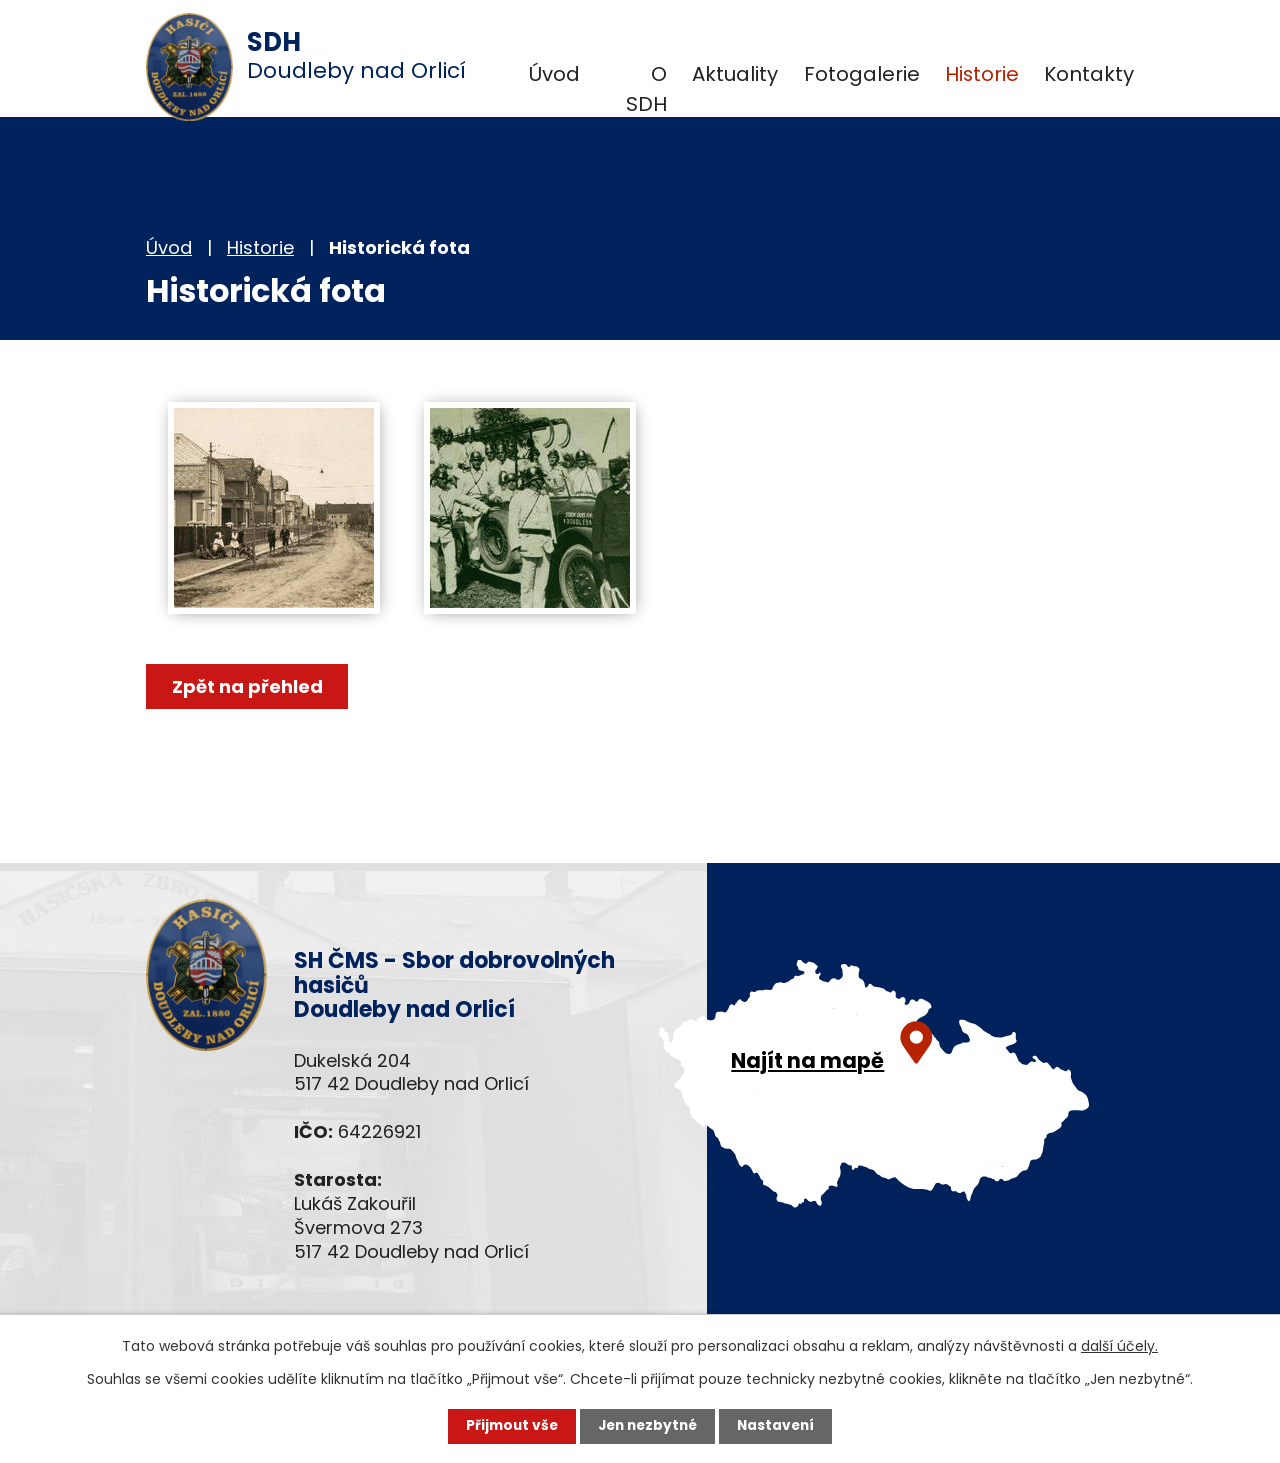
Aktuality (735, 74)
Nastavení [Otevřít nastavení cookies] (780, 1426)
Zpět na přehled (248, 686)
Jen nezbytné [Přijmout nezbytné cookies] (647, 1426)
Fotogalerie (862, 74)
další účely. (1119, 1346)
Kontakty (1089, 74)
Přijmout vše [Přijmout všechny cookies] (507, 1426)
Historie (982, 74)
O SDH (646, 89)
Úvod (554, 74)
